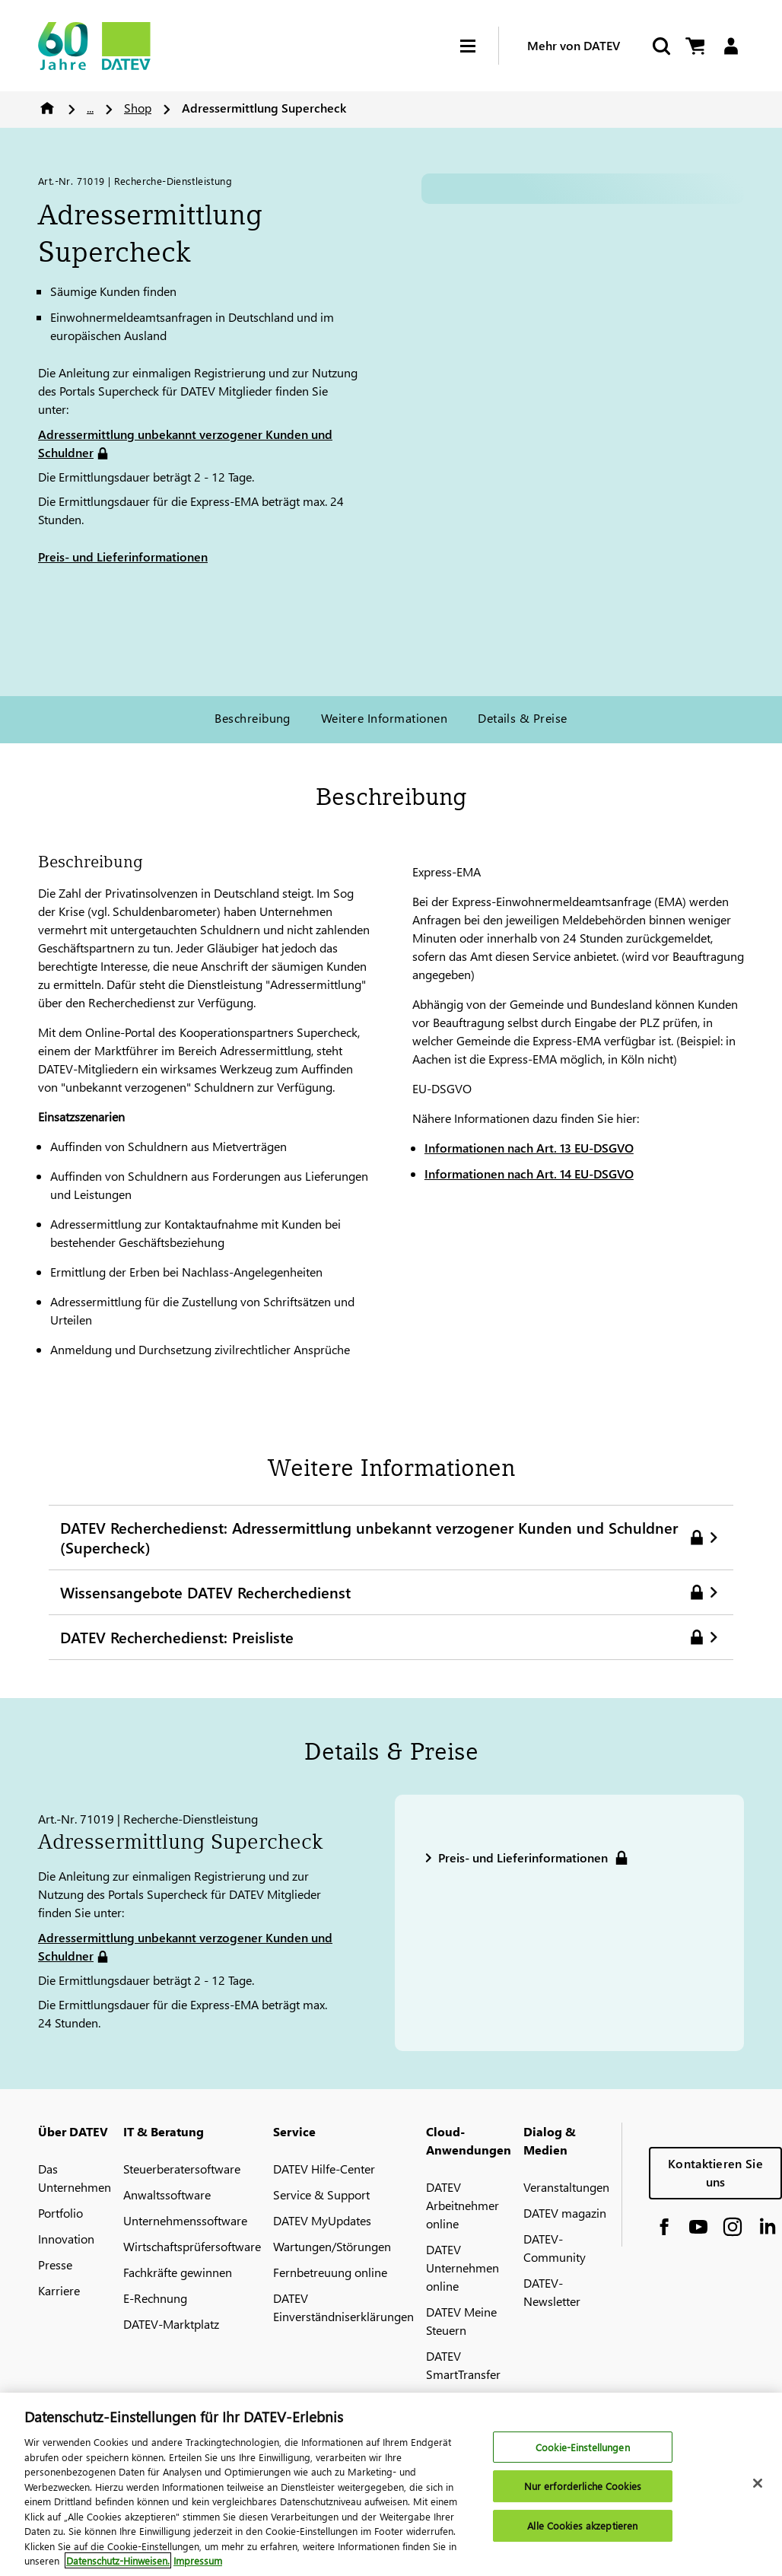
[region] (391, 2484)
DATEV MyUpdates (322, 2220)
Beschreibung (253, 718)
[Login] (730, 46)
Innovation (66, 2239)
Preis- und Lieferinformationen (123, 556)
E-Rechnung (155, 2298)
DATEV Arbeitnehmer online (462, 2205)
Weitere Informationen (384, 718)
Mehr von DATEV (573, 45)
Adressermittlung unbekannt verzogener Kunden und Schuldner (185, 443)
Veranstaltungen (566, 2187)
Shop (137, 108)
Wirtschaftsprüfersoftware (192, 2246)
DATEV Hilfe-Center (324, 2169)
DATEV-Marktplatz (171, 2324)
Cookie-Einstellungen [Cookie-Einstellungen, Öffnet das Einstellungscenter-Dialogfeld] (583, 2447)
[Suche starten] (660, 46)
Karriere (59, 2290)
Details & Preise (522, 718)
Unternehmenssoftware (185, 2220)
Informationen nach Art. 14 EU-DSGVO (529, 1173)
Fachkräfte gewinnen (177, 2272)
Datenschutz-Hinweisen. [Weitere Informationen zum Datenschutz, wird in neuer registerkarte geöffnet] (118, 2560)
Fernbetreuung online (330, 2272)
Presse (55, 2264)
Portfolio (60, 2213)
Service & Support (321, 2194)
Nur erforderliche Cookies (582, 2485)
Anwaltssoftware (167, 2194)
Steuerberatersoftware (181, 2169)
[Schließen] (757, 2483)
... (90, 108)
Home (47, 108)
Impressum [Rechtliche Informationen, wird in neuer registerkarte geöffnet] (197, 2560)
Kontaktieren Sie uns (715, 2172)
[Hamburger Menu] (479, 46)
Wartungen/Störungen (332, 2246)
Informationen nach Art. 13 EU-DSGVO (529, 1148)
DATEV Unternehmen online (462, 2267)
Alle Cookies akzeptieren (582, 2525)
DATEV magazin (564, 2213)
